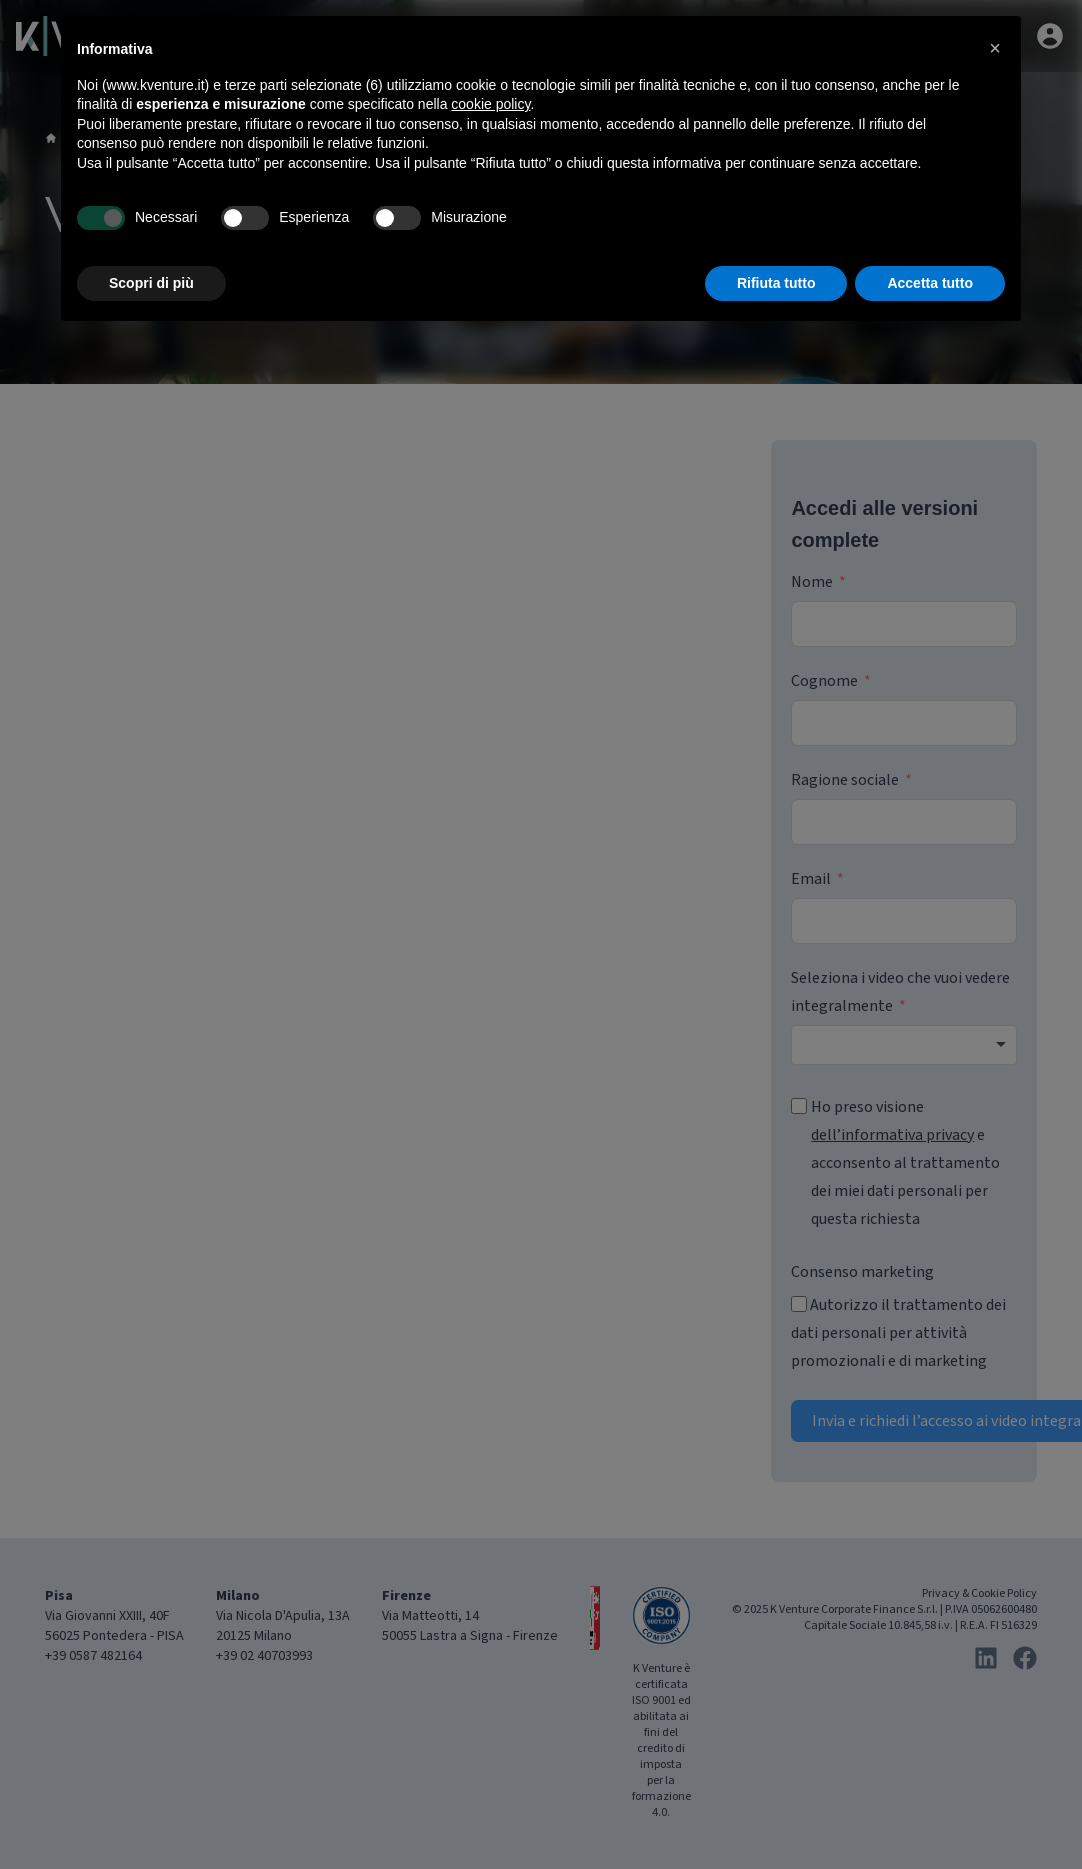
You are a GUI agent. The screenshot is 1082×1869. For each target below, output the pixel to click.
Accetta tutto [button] (930, 283)
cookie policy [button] (490, 104)
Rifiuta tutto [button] (776, 283)
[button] (995, 48)
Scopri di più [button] (151, 283)
